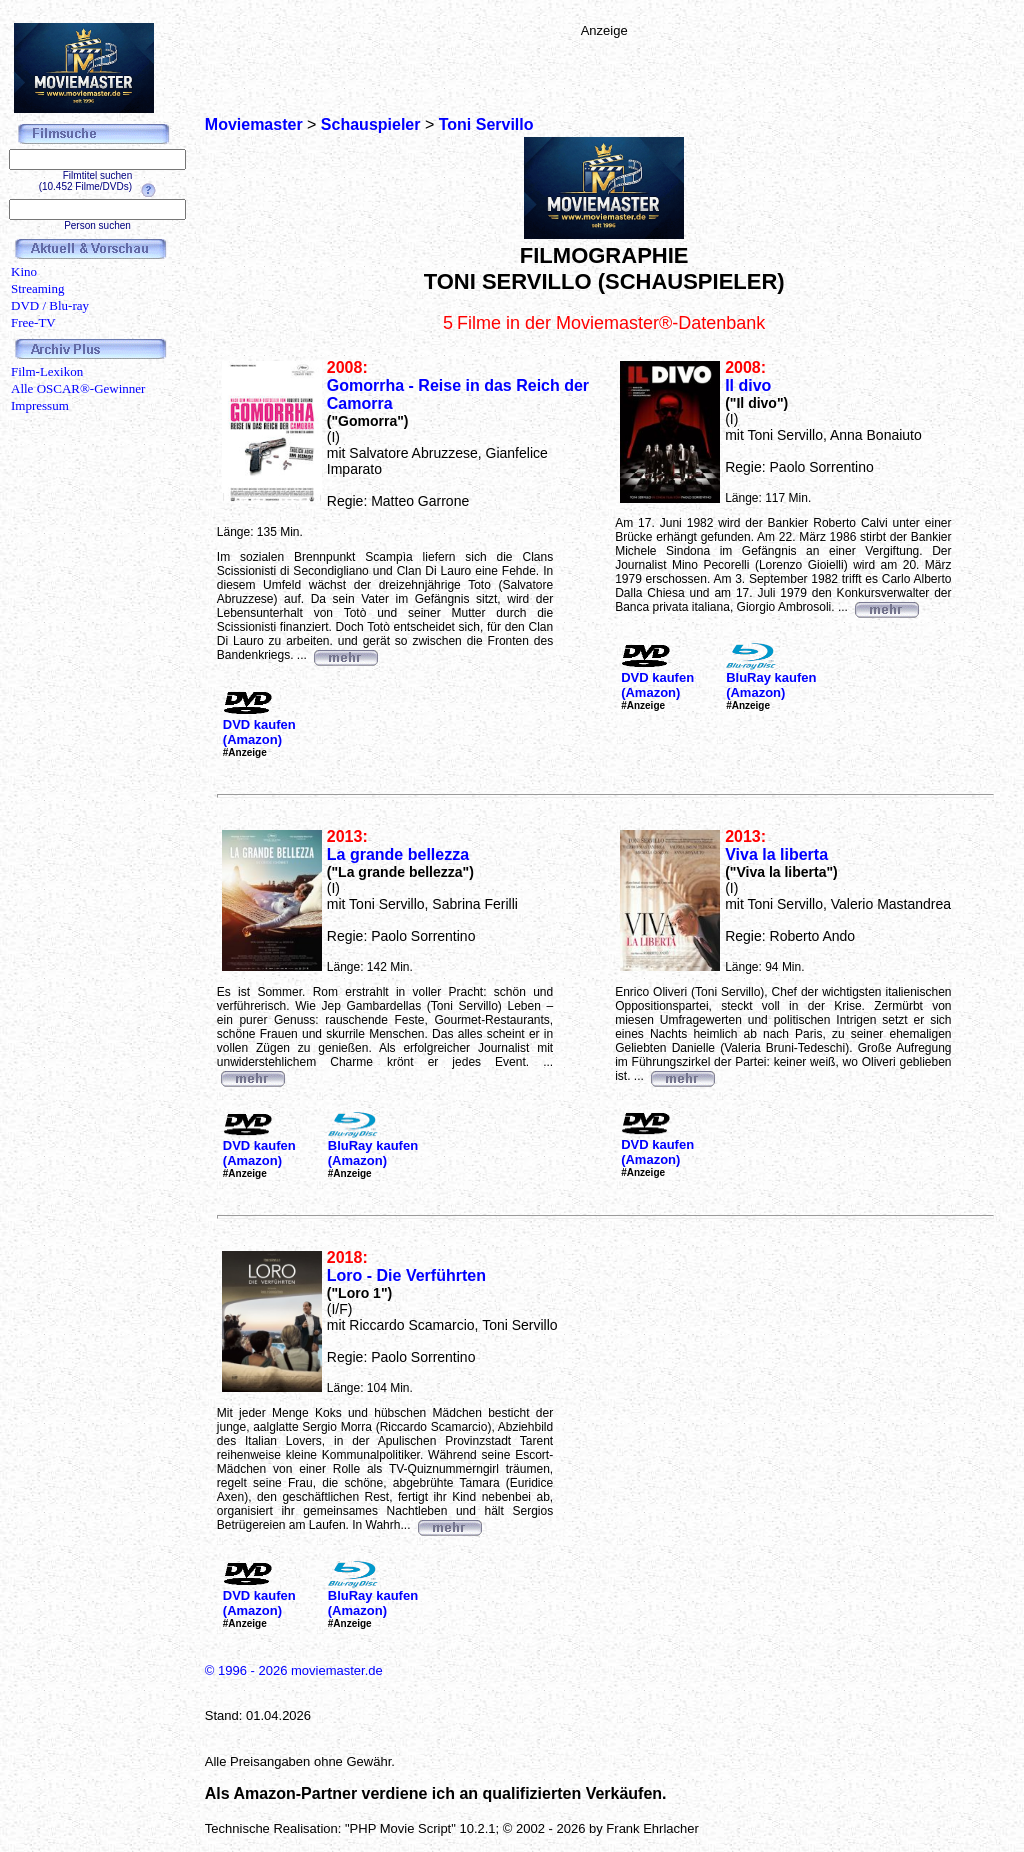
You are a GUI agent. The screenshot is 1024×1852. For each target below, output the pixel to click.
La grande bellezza (398, 854)
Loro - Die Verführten (406, 1275)
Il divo (748, 385)
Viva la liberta (776, 854)
